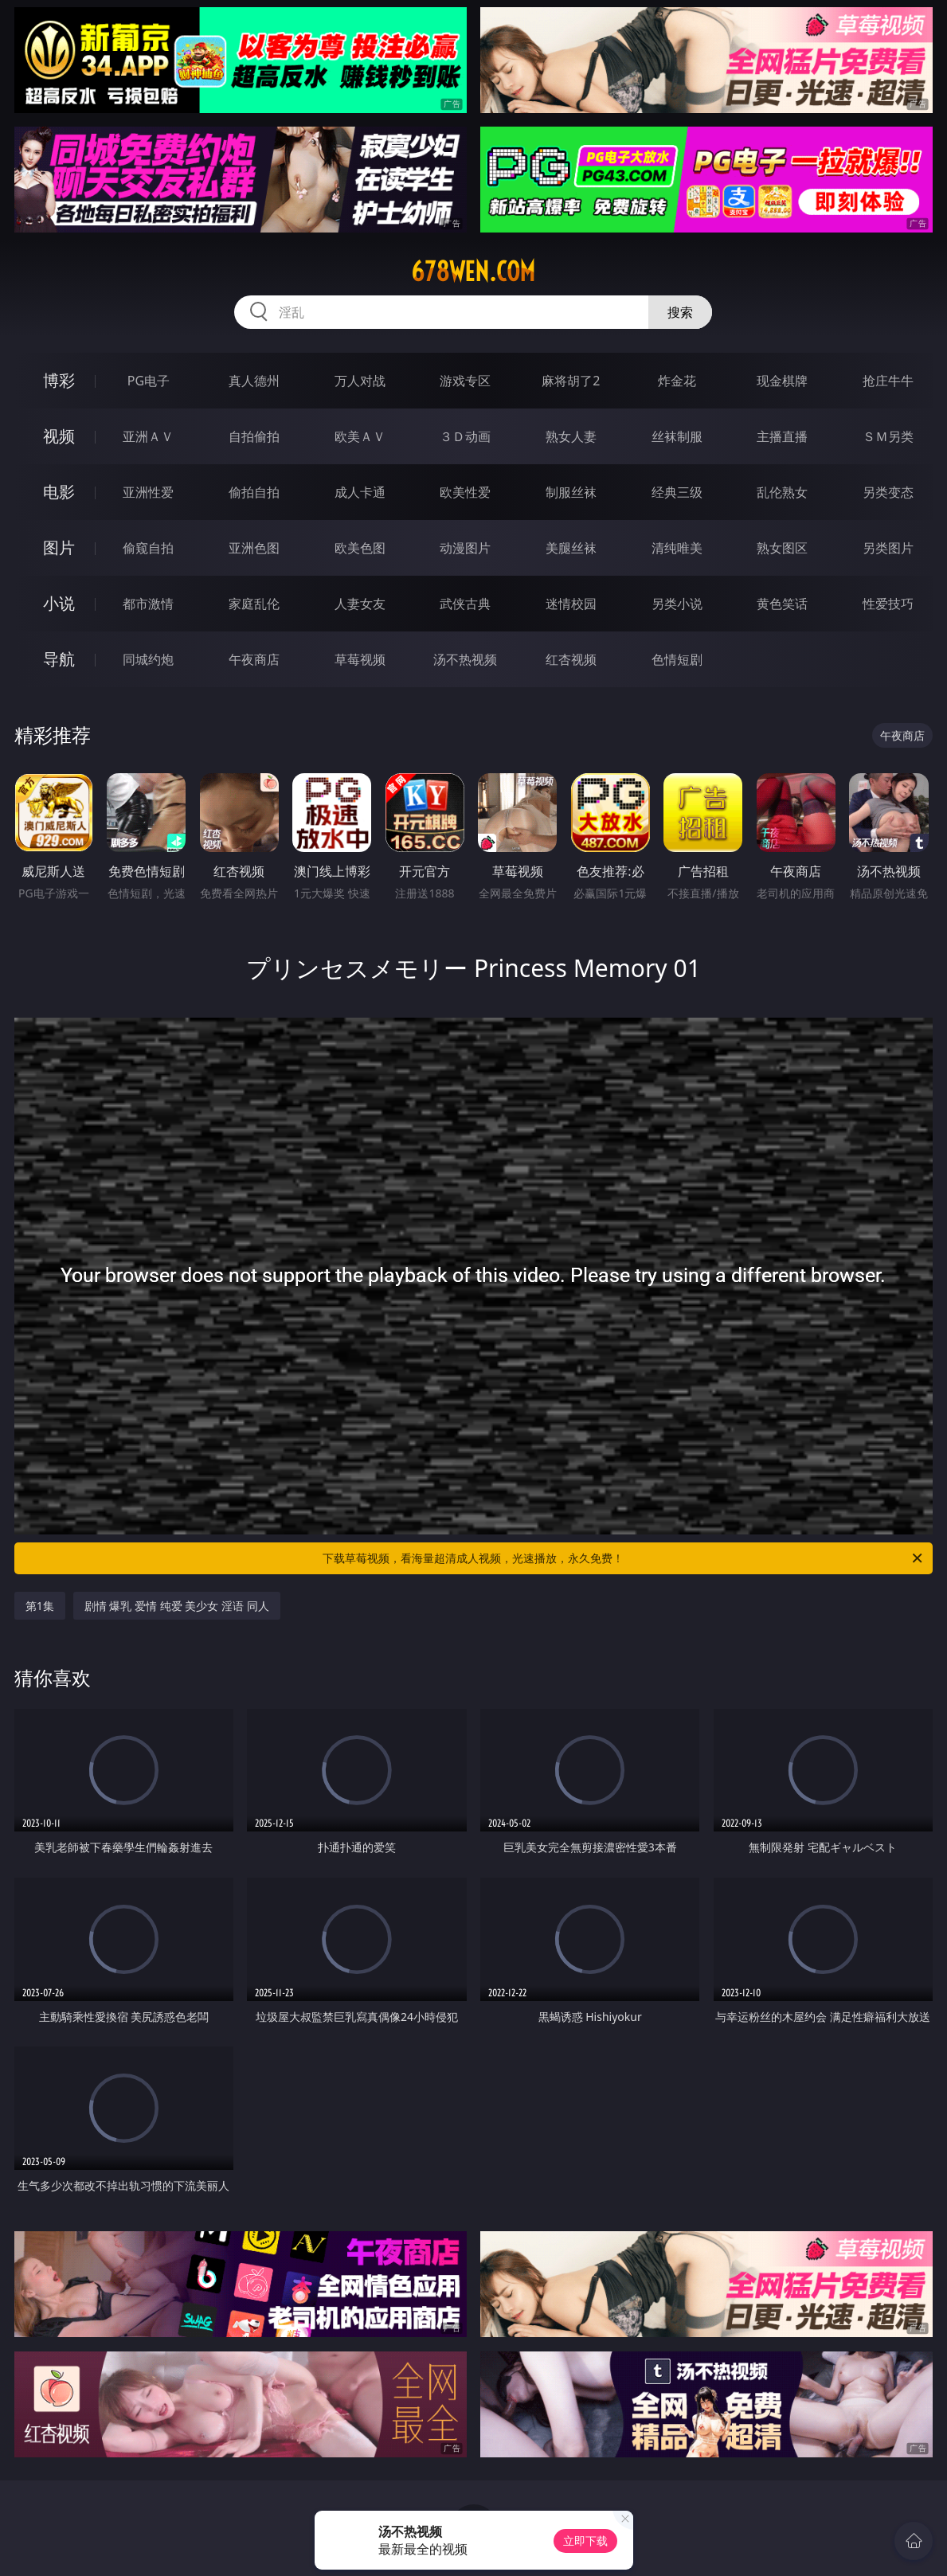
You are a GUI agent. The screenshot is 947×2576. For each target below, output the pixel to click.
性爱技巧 (888, 603)
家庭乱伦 (254, 603)
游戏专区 (465, 380)
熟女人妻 (571, 436)
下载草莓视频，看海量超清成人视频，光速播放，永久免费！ (624, 1558)
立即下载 (585, 2540)
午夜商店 (254, 659)
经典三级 (677, 492)
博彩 (59, 380)
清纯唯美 (677, 548)
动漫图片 (465, 548)
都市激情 (148, 603)
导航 (59, 659)
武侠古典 (465, 603)
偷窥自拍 (148, 548)
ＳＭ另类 (888, 436)
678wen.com (473, 271)
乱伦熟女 (782, 492)
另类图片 (888, 548)
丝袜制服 (677, 436)
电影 (59, 491)
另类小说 (677, 603)
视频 (59, 436)
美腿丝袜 (571, 548)
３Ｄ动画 (465, 436)
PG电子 (148, 380)
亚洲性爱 (148, 492)
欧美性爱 (465, 492)
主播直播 (782, 436)
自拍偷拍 (254, 436)
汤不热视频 (465, 659)
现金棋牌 (782, 380)
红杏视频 (571, 659)
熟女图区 (782, 548)
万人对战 (360, 380)
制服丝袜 (571, 492)
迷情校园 (571, 603)
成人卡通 (360, 492)
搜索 (680, 312)
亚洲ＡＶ (148, 436)
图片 (59, 547)
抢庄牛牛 (888, 380)
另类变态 (888, 492)
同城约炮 (148, 659)
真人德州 (254, 380)
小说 (59, 603)
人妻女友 (360, 603)
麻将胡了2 (571, 380)
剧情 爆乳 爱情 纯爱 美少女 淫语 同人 (176, 1605)
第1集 (39, 1605)
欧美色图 (360, 548)
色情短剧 (677, 659)
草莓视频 (360, 659)
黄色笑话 (782, 603)
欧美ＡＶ (360, 436)
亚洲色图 (254, 548)
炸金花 (677, 380)
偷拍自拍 (254, 492)
